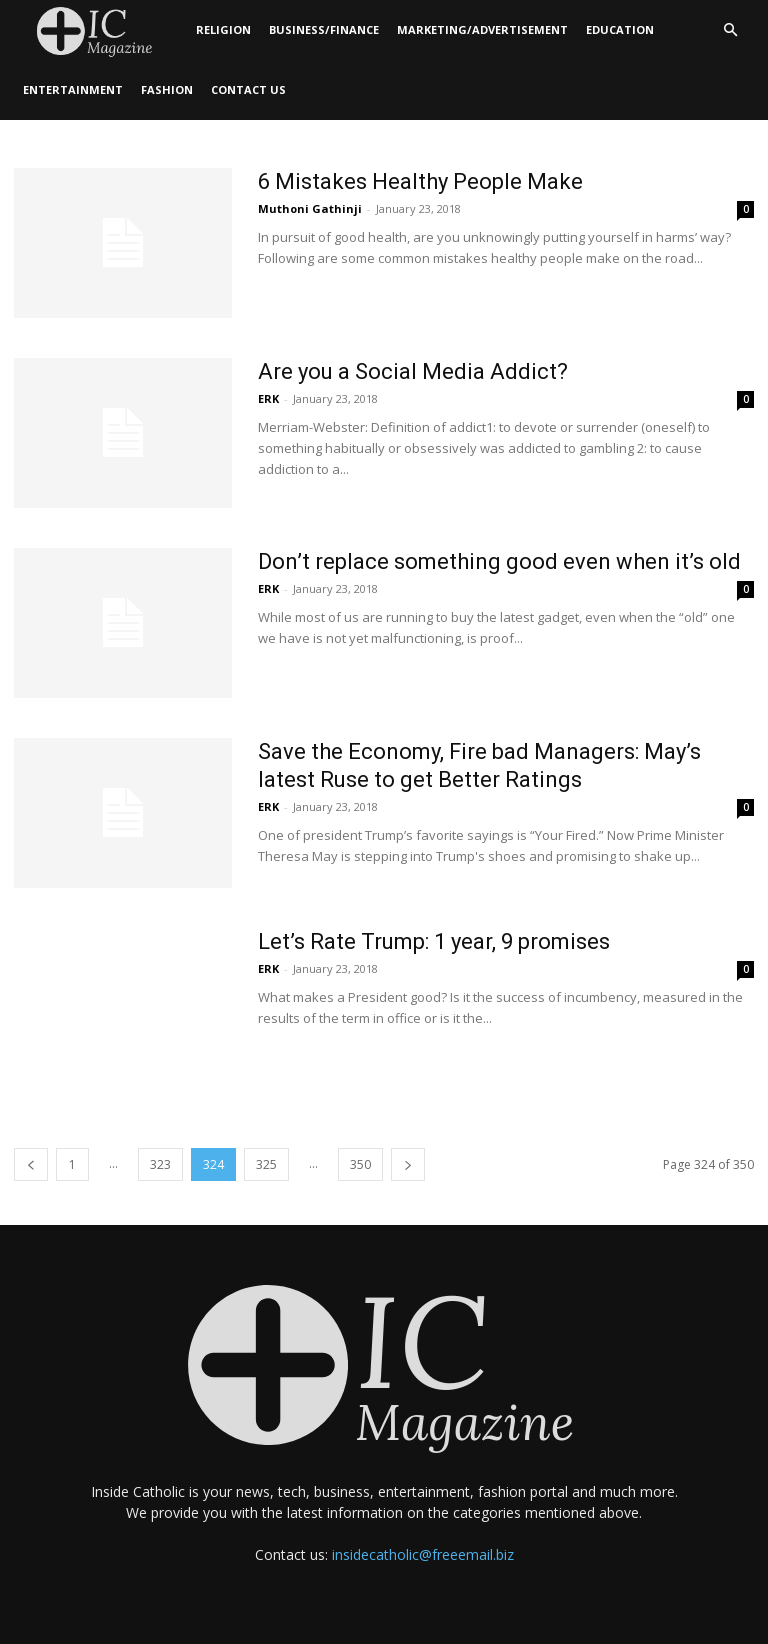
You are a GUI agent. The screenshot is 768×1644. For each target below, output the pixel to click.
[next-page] (408, 1164)
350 (360, 1164)
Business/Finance (324, 29)
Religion (223, 29)
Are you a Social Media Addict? (413, 371)
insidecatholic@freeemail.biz (423, 1554)
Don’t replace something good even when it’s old (499, 561)
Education (620, 29)
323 (160, 1164)
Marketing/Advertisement (482, 29)
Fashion (167, 89)
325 (266, 1164)
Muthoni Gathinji (310, 208)
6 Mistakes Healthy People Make (420, 181)
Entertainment (73, 89)
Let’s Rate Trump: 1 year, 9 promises (434, 941)
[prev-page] (31, 1164)
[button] (730, 30)
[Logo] (100, 30)
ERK (268, 398)
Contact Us (248, 89)
